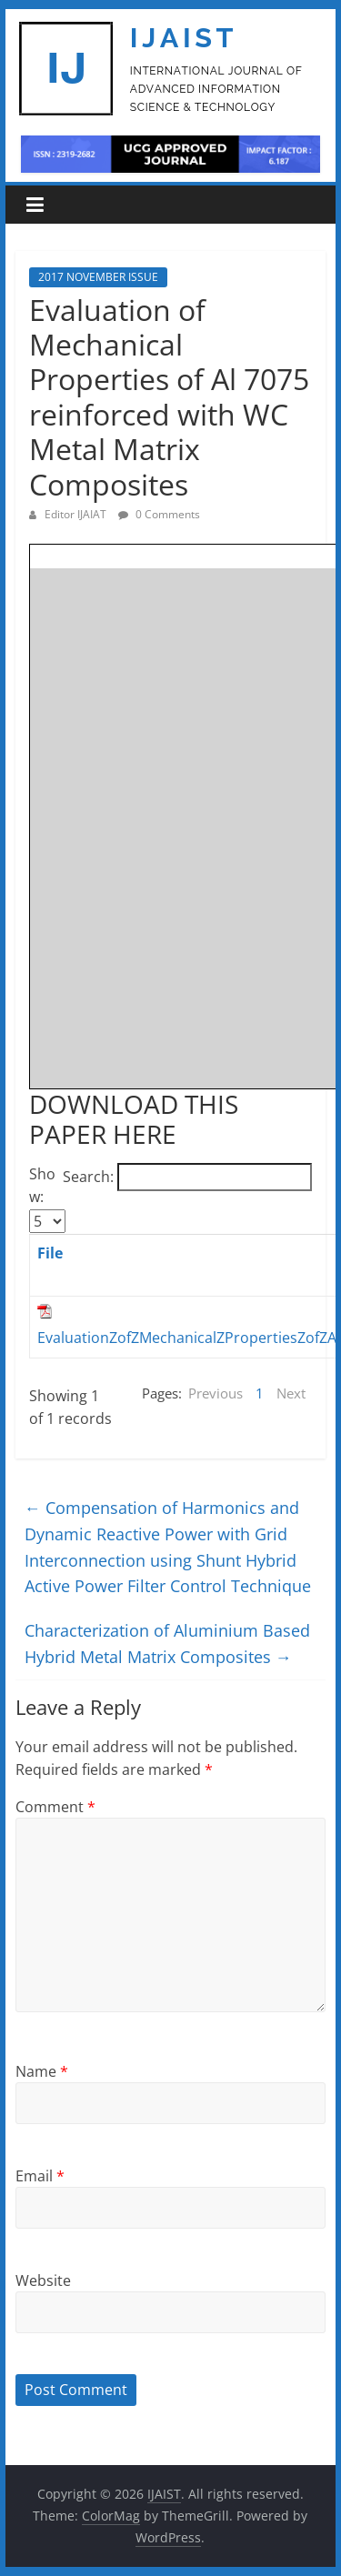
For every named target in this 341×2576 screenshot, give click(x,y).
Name (41, 2071)
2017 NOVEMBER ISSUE (98, 277)
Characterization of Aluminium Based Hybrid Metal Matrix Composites (167, 1643)
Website (43, 2280)
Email (40, 2176)
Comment (55, 1807)
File (50, 1253)
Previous (215, 1393)
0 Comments (159, 514)
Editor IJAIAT (77, 514)
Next (291, 1393)
